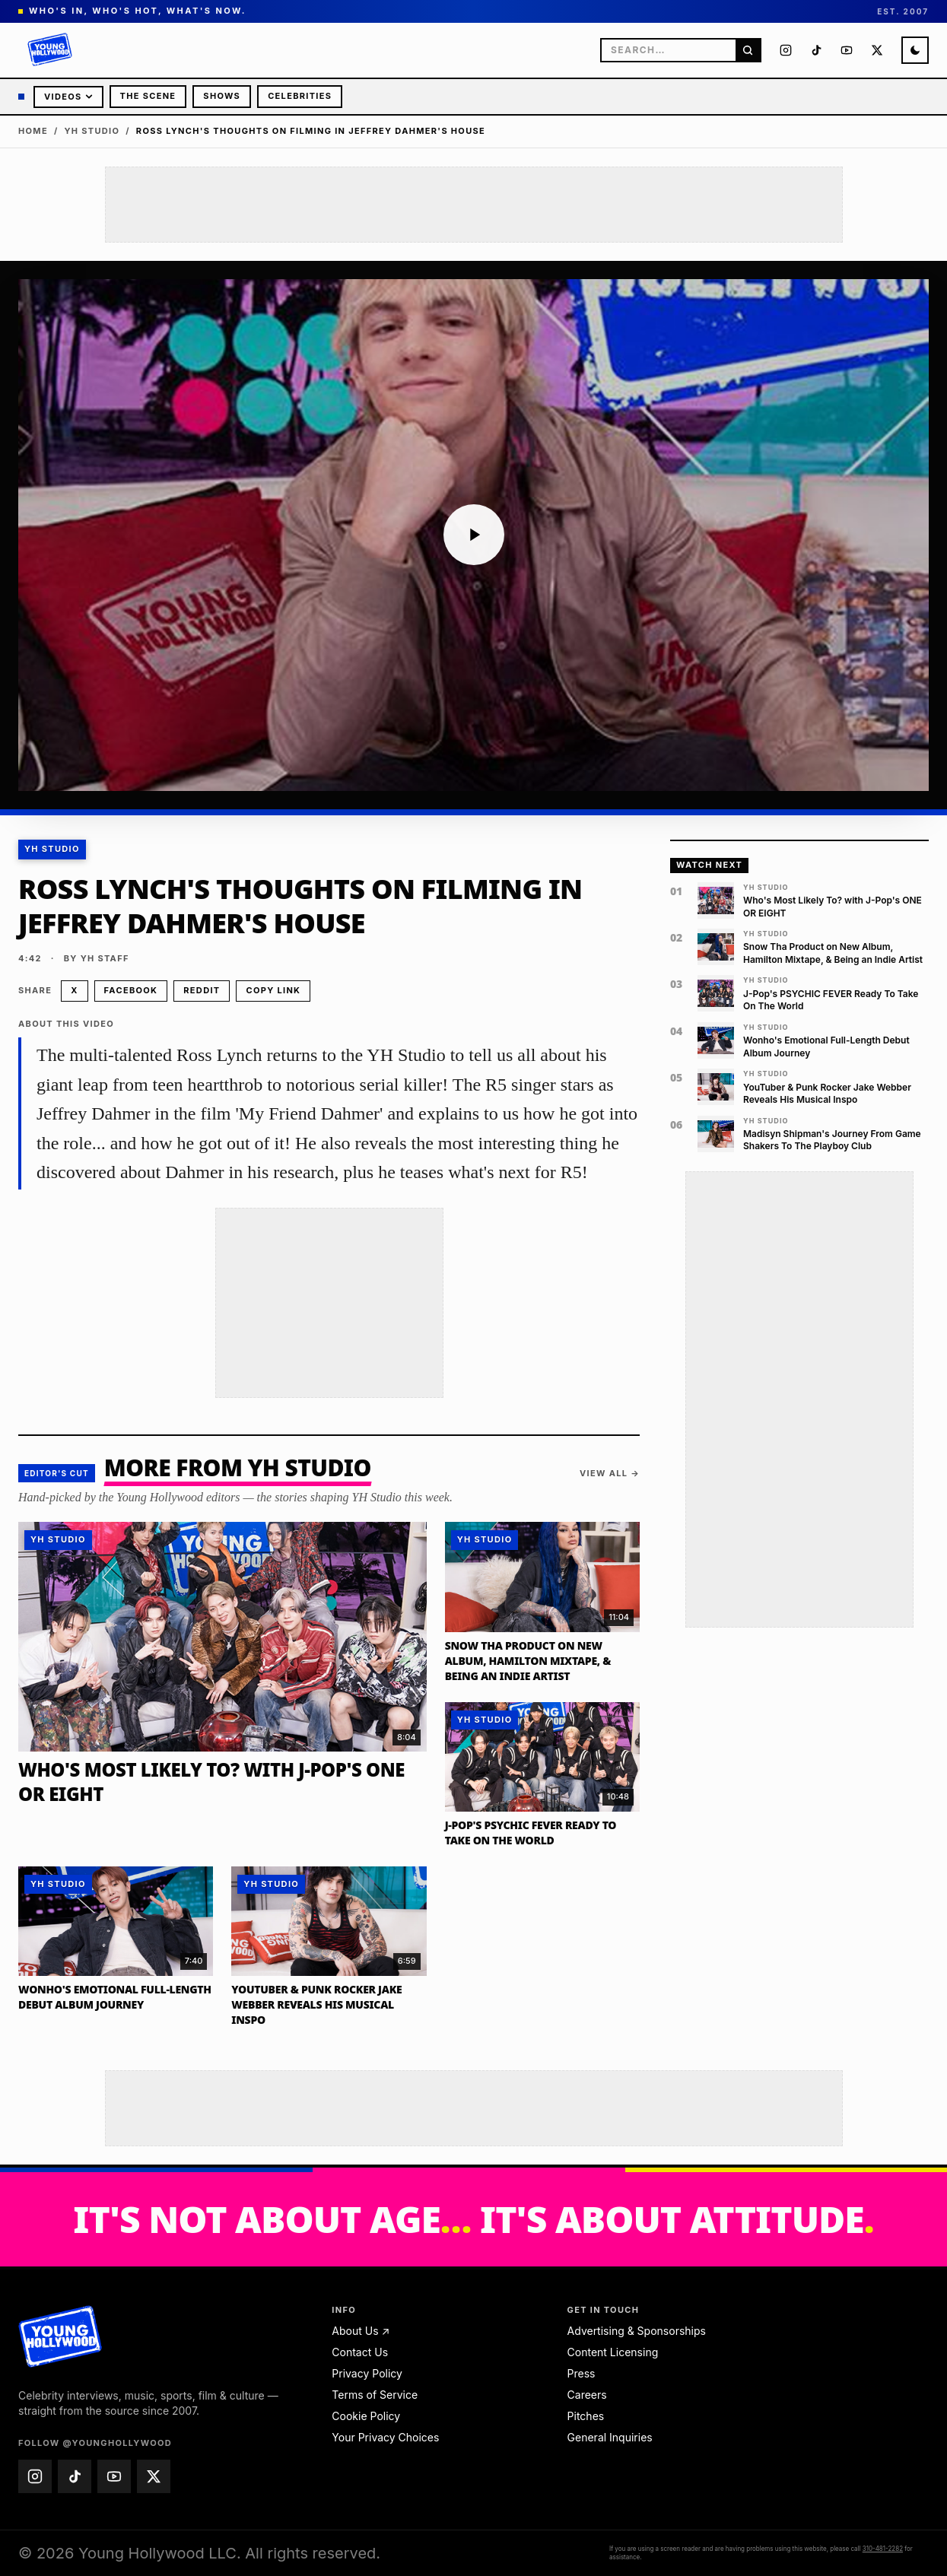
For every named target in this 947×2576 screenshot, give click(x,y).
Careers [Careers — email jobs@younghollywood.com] (587, 2394)
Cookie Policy (366, 2415)
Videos (68, 96)
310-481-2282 (883, 2548)
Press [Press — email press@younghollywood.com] (581, 2373)
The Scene (148, 96)
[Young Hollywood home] (60, 2336)
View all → (610, 1473)
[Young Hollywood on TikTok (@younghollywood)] (816, 50)
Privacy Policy (367, 2373)
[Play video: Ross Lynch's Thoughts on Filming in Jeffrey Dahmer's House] (473, 535)
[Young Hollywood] (50, 50)
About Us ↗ (360, 2330)
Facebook (131, 990)
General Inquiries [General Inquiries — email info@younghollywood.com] (610, 2437)
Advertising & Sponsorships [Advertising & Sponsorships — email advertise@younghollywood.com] (636, 2330)
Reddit (201, 990)
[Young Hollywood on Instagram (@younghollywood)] (786, 50)
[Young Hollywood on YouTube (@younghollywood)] (846, 50)
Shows (221, 96)
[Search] (748, 50)
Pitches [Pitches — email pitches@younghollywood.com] (586, 2415)
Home (33, 130)
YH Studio (92, 130)
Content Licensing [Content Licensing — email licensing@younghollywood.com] (613, 2352)
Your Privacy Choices (385, 2437)
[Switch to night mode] (915, 50)
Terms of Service (375, 2394)
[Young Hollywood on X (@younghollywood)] (877, 50)
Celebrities (300, 96)
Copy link (273, 990)
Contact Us (360, 2352)
